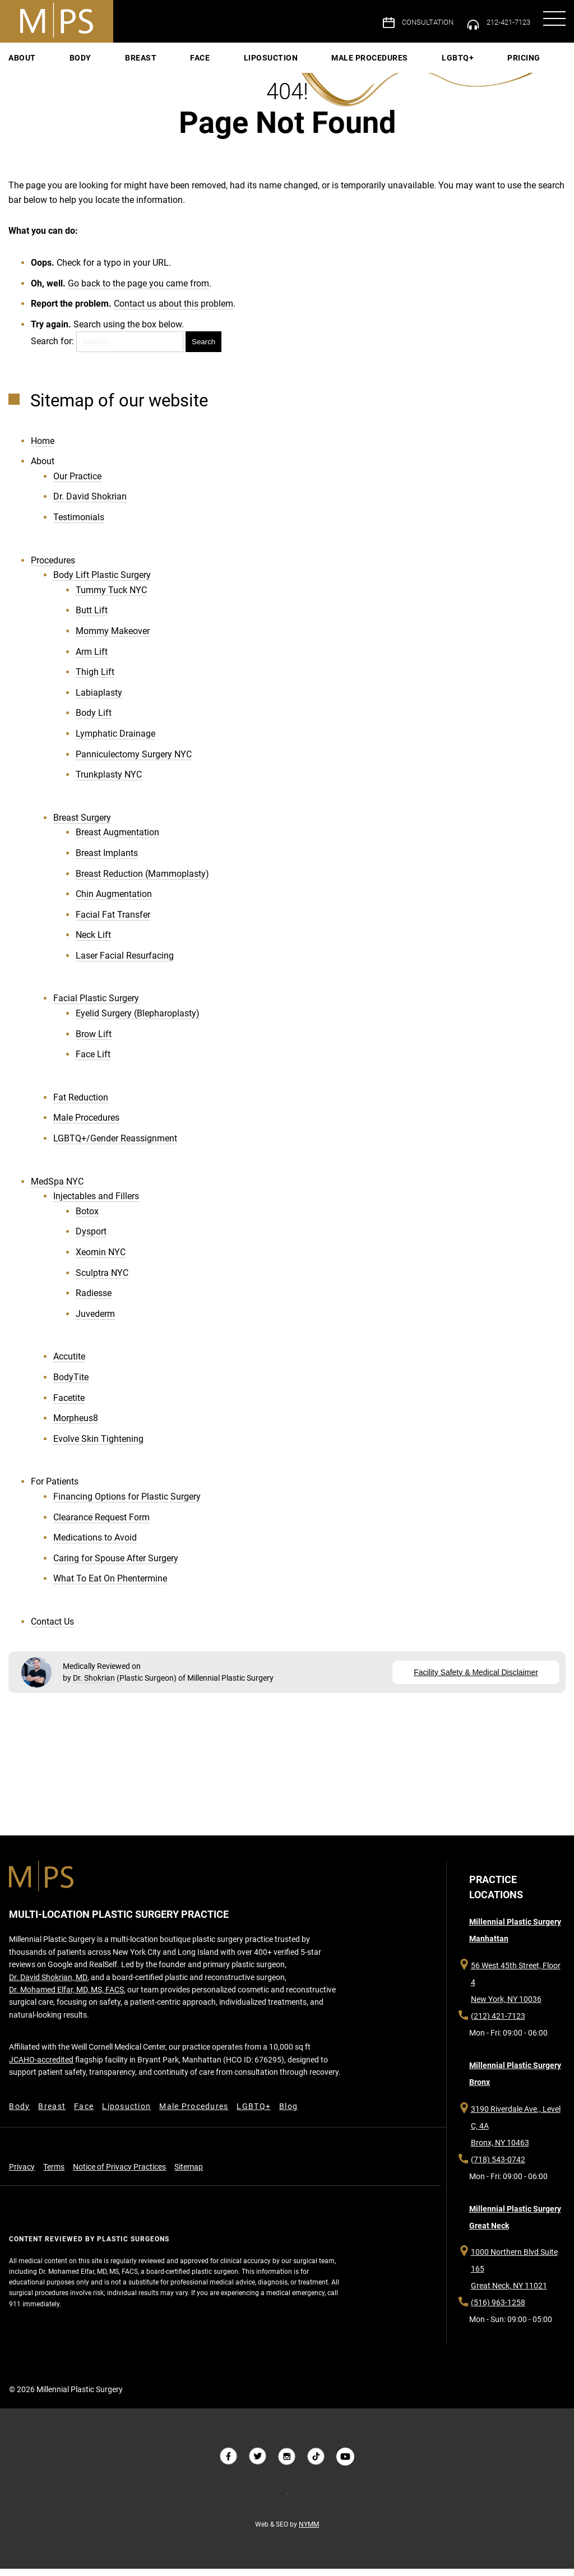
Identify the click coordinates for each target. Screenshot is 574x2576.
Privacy (21, 2193)
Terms (53, 2193)
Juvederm (95, 1323)
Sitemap (188, 2193)
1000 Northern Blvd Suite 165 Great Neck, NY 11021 (513, 2282)
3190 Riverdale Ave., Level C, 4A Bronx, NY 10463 (514, 2136)
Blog (290, 2131)
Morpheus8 (75, 1427)
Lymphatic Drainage (115, 743)
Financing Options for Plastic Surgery (127, 1506)
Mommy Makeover (113, 640)
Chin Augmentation (114, 903)
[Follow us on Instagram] (287, 2464)
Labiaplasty (99, 702)
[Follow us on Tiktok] (316, 2464)
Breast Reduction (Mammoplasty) (142, 882)
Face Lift (93, 1063)
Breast (191, 58)
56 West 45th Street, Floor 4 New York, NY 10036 (518, 1999)
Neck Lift (93, 944)
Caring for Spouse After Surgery (115, 1567)
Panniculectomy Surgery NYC (134, 763)
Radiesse (94, 1302)
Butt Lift (92, 619)
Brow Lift (94, 1043)
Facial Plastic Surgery (96, 1007)
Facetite (69, 1407)
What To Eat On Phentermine (110, 1588)
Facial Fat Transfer (113, 924)
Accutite (69, 1366)
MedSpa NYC (57, 1191)
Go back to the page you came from (138, 288)
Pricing (448, 58)
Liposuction (271, 58)
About (123, 58)
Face (225, 58)
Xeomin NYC (101, 1261)
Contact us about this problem (173, 308)
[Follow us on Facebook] (229, 2464)
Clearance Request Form (101, 1526)
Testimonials (78, 526)
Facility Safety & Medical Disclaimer (476, 1680)
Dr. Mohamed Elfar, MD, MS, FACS (65, 2013)
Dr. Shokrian (92, 1685)
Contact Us (52, 1631)
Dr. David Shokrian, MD (47, 2001)
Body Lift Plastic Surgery (102, 584)
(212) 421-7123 (497, 2024)
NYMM (309, 2532)
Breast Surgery (82, 827)
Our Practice (77, 485)
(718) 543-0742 (497, 2170)
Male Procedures (344, 58)
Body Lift (94, 722)
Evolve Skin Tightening (98, 1448)
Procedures (53, 570)
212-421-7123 (504, 22)
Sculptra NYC (102, 1282)
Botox (87, 1220)
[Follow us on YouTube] (345, 2464)
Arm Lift (92, 660)
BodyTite (71, 1386)
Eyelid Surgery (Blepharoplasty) (138, 1023)
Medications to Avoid (95, 1547)
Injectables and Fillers (96, 1205)
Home (42, 450)
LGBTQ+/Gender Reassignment (115, 1148)
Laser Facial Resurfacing (125, 965)
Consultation (419, 22)
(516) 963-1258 (497, 2315)
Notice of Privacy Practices (118, 2193)
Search (203, 347)
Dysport (91, 1241)
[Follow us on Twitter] (258, 2464)
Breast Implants (107, 862)
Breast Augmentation (117, 841)
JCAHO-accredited (40, 2083)
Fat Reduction (80, 1107)
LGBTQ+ (407, 58)
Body (157, 58)
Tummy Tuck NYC (111, 599)
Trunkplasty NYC (109, 784)
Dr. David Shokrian (90, 506)
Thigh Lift (95, 681)
